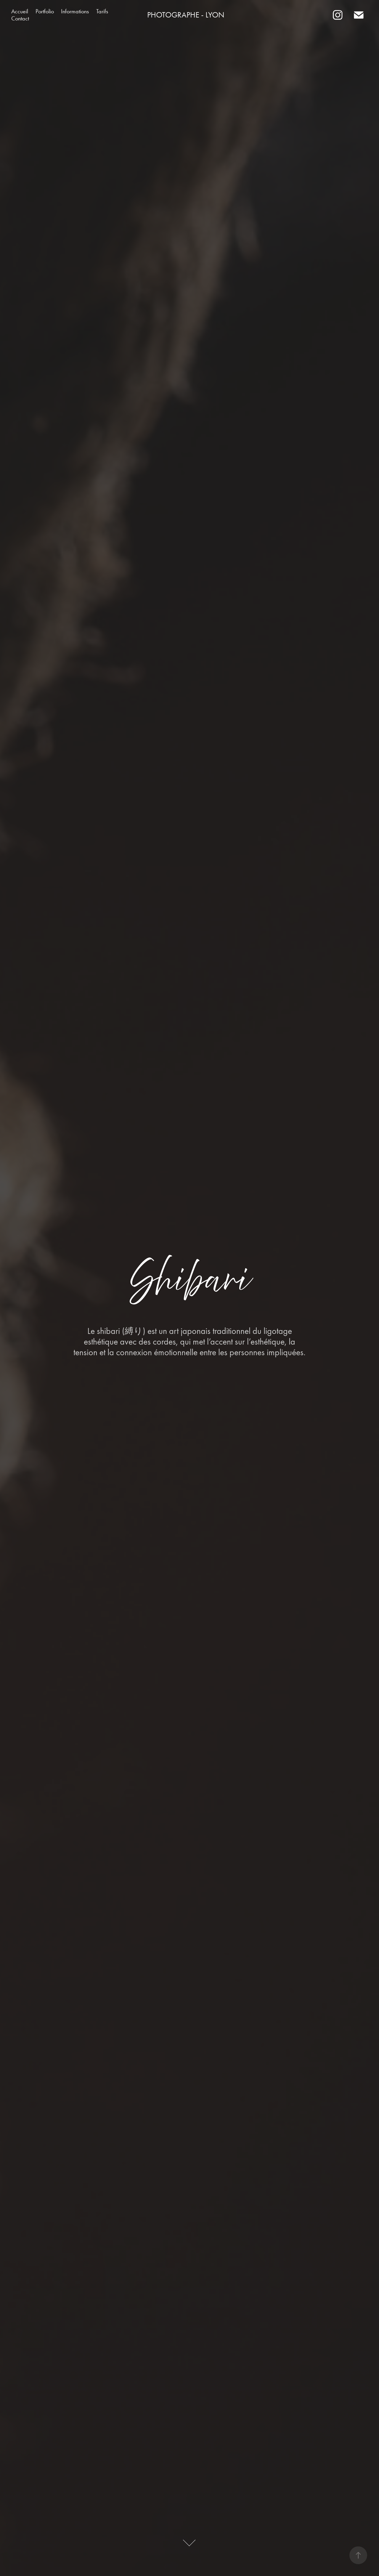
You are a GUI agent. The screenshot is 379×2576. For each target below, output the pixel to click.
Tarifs (102, 11)
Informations (75, 11)
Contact (20, 18)
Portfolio (45, 11)
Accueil (19, 11)
